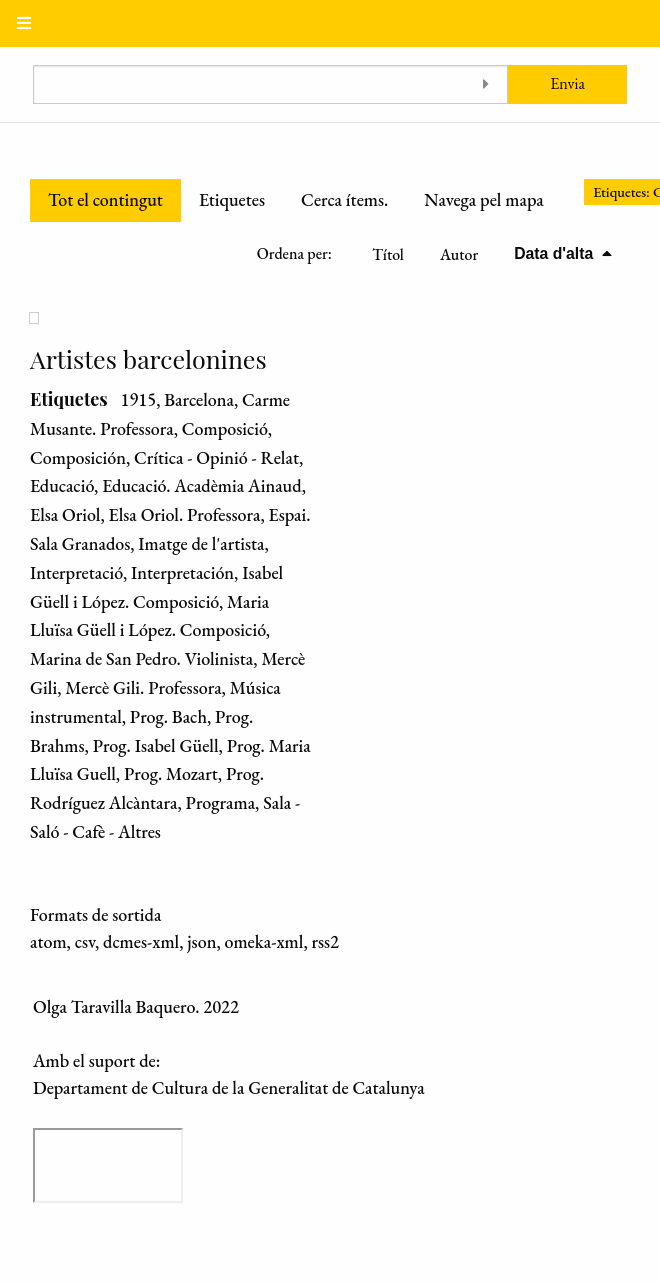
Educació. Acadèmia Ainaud (201, 485)
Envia (567, 83)
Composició (225, 428)
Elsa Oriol (65, 514)
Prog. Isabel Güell (156, 745)
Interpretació (76, 572)
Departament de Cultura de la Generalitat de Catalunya (229, 1087)
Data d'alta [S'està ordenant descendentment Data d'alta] (555, 253)
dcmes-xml (141, 941)
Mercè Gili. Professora (143, 687)
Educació (62, 485)
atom (48, 941)
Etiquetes (232, 199)
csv (85, 941)
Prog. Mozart (171, 773)
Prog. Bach (168, 716)
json (201, 941)
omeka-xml (263, 941)
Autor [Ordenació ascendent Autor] (459, 254)
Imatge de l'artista (201, 543)
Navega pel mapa (483, 199)
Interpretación (182, 572)
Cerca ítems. (344, 199)
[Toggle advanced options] (485, 84)
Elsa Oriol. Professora (184, 514)
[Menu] (24, 23)
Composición (78, 457)
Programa (221, 802)
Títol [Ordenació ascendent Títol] (388, 254)
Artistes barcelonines (148, 358)
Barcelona (199, 399)
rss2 (325, 941)
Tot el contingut (105, 199)
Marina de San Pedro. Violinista (141, 658)
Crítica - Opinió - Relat (216, 457)
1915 (138, 399)
